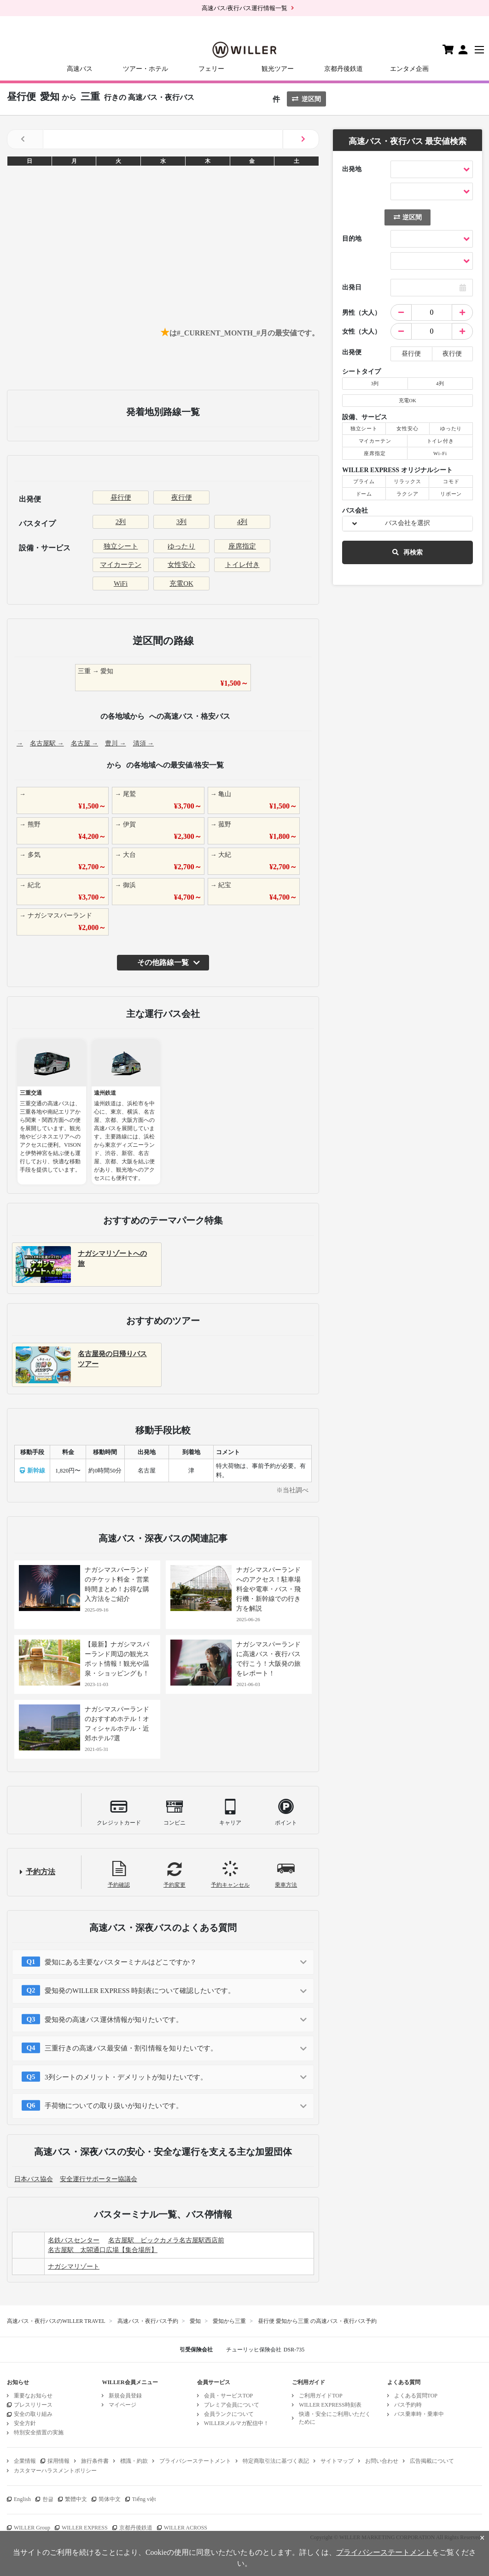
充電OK (181, 583)
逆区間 (306, 99)
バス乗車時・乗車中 (419, 2414)
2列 (121, 522)
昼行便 (121, 497)
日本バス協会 (33, 2179)
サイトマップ (337, 2461)
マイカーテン (120, 564)
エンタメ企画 (409, 68)
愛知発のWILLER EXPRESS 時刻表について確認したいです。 (140, 1990)
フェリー (211, 68)
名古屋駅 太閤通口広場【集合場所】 (102, 2250)
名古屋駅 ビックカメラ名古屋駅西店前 (166, 2240)
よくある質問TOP (415, 2395)
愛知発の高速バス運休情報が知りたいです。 (114, 2019)
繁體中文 (76, 2499)
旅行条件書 (95, 2461)
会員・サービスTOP (228, 2395)
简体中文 (110, 2499)
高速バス (80, 68)
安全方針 (25, 2423)
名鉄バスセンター (73, 2240)
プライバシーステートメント (195, 2461)
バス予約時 (408, 2405)
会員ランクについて (229, 2414)
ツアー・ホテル (145, 68)
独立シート (121, 546)
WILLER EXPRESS (85, 2527)
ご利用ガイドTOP (320, 2395)
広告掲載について (432, 2461)
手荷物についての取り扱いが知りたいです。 (114, 2105)
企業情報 (25, 2461)
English (22, 2499)
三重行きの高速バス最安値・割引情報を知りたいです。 (131, 2048)
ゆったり (181, 546)
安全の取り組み (33, 2414)
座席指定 (242, 546)
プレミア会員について (231, 2405)
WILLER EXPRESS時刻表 (330, 2405)
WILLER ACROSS (185, 2527)
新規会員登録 (125, 2395)
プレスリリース (33, 2405)
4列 (242, 522)
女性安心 (181, 564)
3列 (181, 522)
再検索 (407, 552)
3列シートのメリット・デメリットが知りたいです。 (126, 2077)
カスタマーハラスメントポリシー (55, 2470)
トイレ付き (242, 564)
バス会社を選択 (407, 523)
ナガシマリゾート (73, 2266)
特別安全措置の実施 (39, 2432)
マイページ (122, 2405)
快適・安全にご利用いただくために (335, 2418)
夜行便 (181, 497)
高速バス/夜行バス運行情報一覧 (244, 8)
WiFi (121, 583)
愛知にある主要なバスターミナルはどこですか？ (121, 1962)
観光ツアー (278, 68)
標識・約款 (134, 2461)
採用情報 (58, 2461)
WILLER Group (32, 2527)
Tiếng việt (144, 2499)
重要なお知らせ (33, 2395)
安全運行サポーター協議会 (98, 2179)
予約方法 (40, 1872)
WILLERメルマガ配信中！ (236, 2423)
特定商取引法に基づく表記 (276, 2461)
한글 (47, 2499)
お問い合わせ (381, 2461)
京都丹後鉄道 (343, 68)
